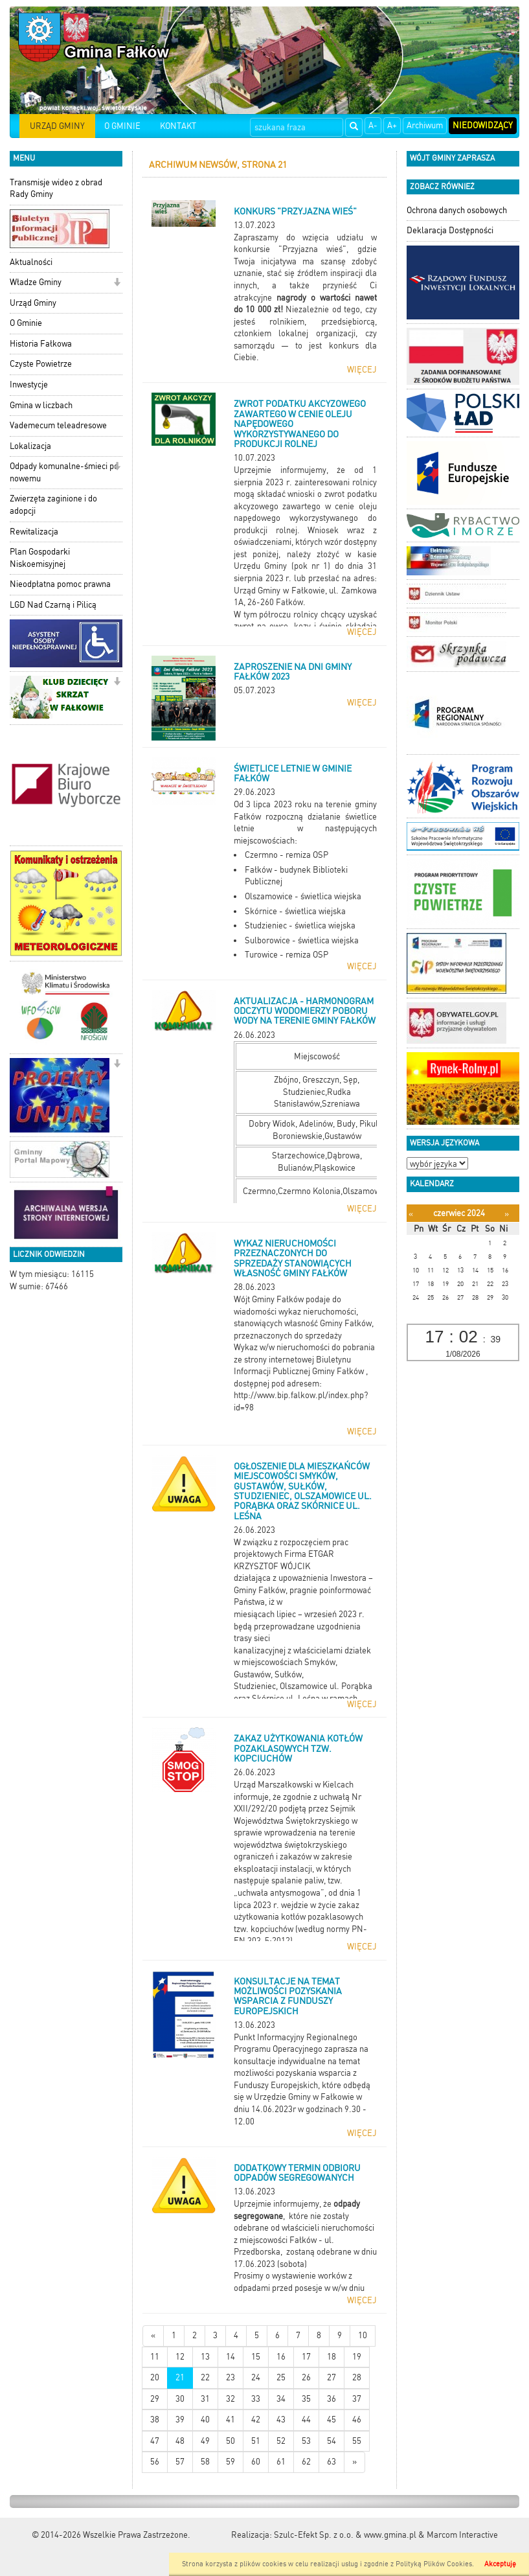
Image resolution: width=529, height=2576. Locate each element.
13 (205, 2357)
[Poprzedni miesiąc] (411, 1214)
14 (230, 2357)
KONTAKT (178, 126)
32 (230, 2399)
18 (331, 2357)
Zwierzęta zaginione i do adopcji (53, 505)
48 (180, 2441)
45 (331, 2419)
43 (281, 2419)
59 (230, 2462)
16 (281, 2357)
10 (362, 2335)
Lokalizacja (30, 446)
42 (255, 2419)
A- (372, 125)
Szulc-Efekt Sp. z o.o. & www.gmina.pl (345, 2535)
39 (180, 2419)
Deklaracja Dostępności (450, 230)
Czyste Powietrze (41, 364)
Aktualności (31, 262)
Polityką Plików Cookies (434, 2564)
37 (356, 2399)
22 (205, 2377)
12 (180, 2357)
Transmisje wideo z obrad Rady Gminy (56, 189)
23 (230, 2377)
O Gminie (26, 323)
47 (154, 2441)
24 (255, 2377)
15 (255, 2357)
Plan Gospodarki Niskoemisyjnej (40, 558)
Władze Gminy (36, 282)
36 (331, 2399)
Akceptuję (500, 2564)
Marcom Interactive (462, 2535)
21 (180, 2377)
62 (306, 2462)
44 (306, 2419)
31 (205, 2399)
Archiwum (425, 125)
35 (306, 2399)
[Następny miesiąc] (506, 1214)
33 (255, 2399)
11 (154, 2357)
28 (356, 2377)
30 (180, 2399)
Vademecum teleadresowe (58, 425)
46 (356, 2419)
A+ (392, 125)
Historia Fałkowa (41, 344)
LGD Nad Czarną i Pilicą (53, 605)
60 (255, 2462)
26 (306, 2377)
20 (154, 2377)
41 (230, 2419)
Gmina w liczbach (41, 405)
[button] (116, 283)
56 (154, 2462)
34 (281, 2399)
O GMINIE (122, 126)
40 (205, 2419)
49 (205, 2441)
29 (154, 2399)
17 (306, 2357)
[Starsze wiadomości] (354, 2462)
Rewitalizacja (34, 531)
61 (281, 2462)
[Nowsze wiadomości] (153, 2336)
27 (331, 2377)
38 (154, 2419)
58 (205, 2462)
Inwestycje (29, 384)
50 (230, 2441)
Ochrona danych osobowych (457, 210)
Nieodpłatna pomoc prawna (60, 584)
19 (356, 2357)
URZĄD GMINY (57, 126)
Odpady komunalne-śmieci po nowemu (64, 472)
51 (255, 2441)
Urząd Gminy (33, 303)
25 (281, 2377)
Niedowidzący (483, 125)
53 (306, 2441)
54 (331, 2441)
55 (356, 2441)
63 (331, 2462)
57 (180, 2462)
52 (281, 2441)
